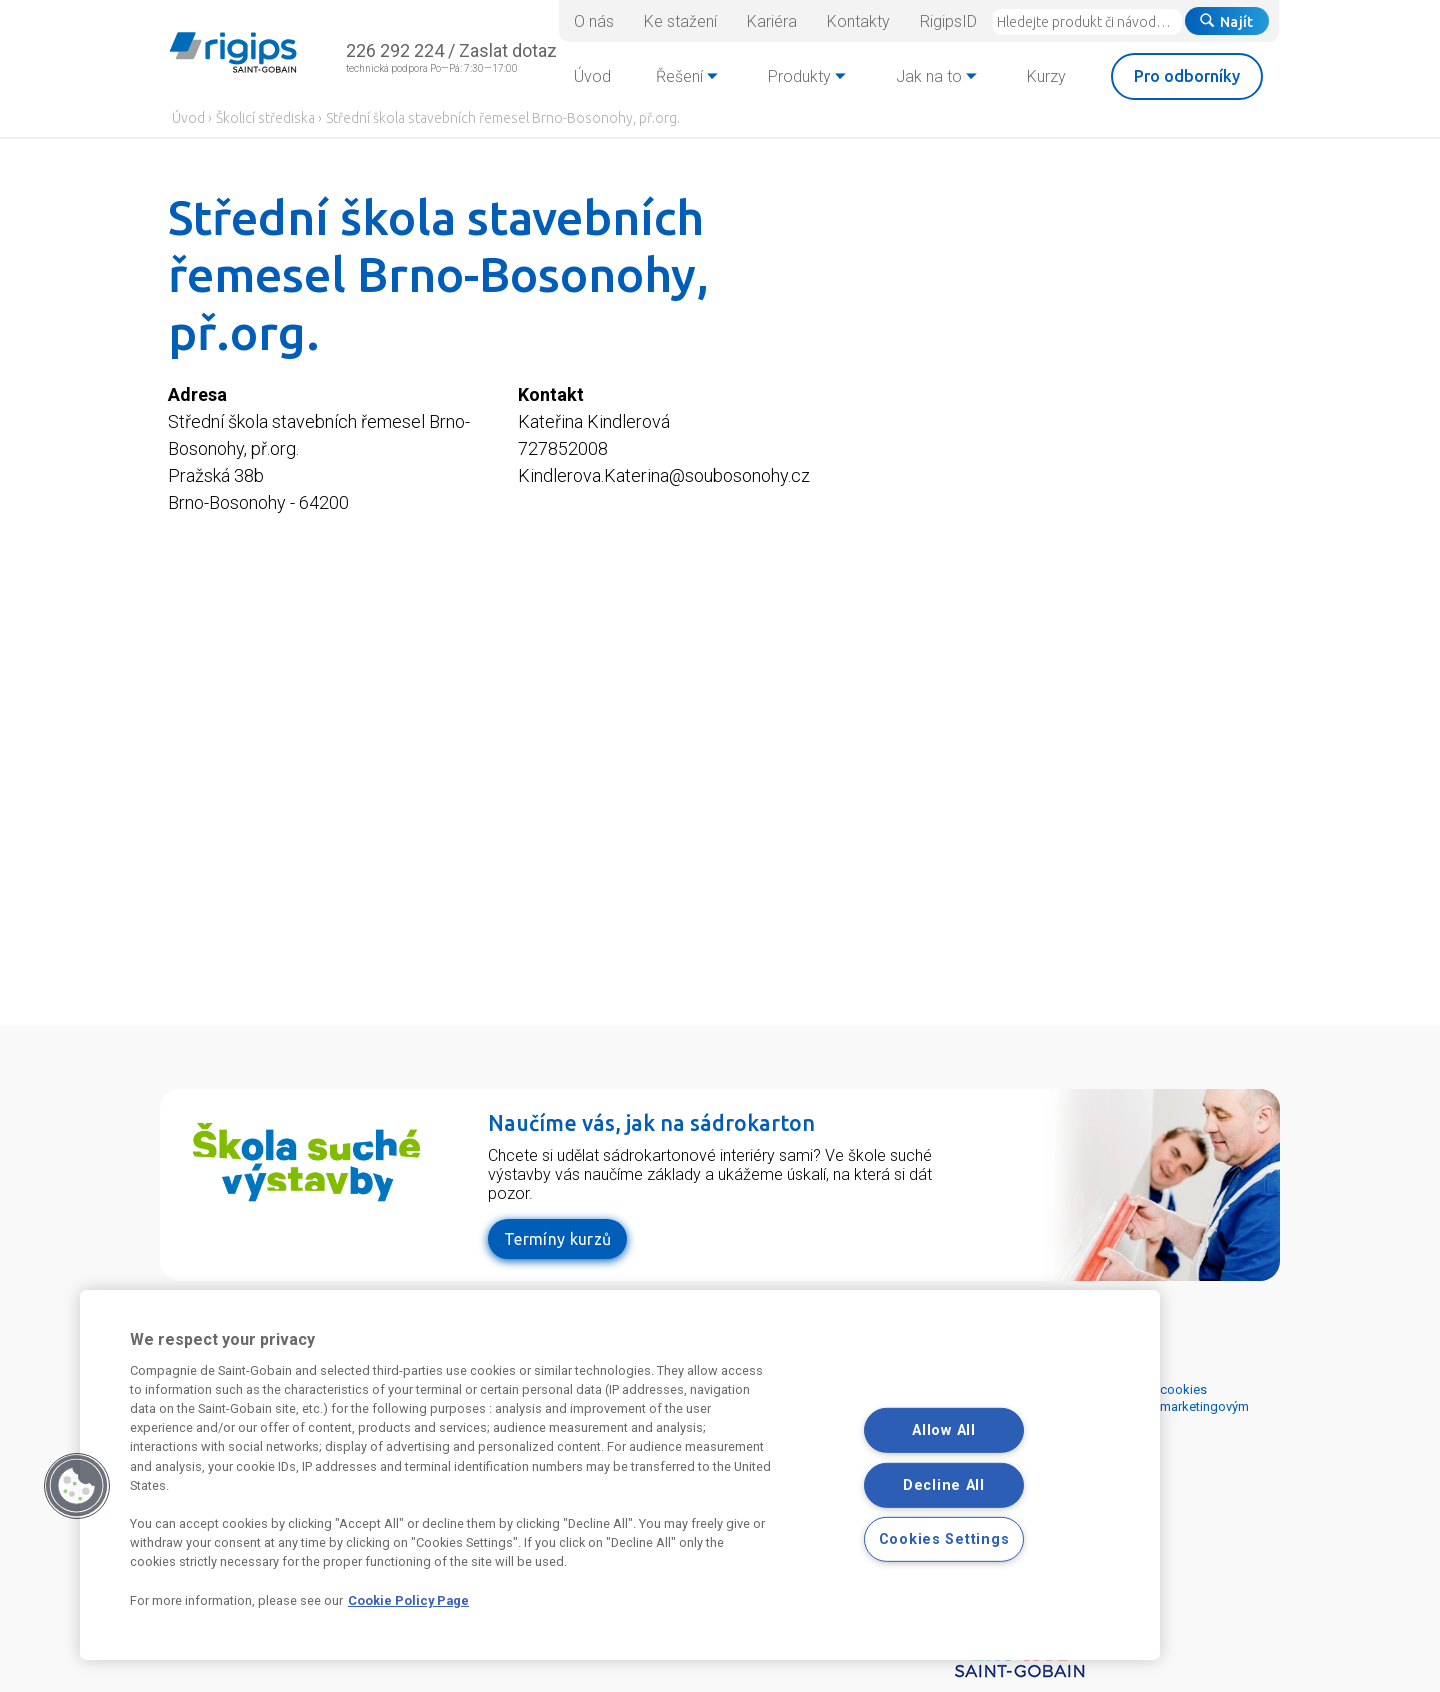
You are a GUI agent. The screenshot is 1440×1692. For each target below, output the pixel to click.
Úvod (188, 118)
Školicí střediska (265, 118)
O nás (594, 21)
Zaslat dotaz (508, 50)
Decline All (944, 1484)
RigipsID (948, 21)
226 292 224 (395, 50)
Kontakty (858, 21)
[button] (77, 1486)
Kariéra (772, 21)
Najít (1227, 22)
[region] (620, 1475)
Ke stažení (680, 21)
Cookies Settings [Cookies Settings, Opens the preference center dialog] (944, 1539)
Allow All (943, 1430)
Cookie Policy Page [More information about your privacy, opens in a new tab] (408, 1600)
